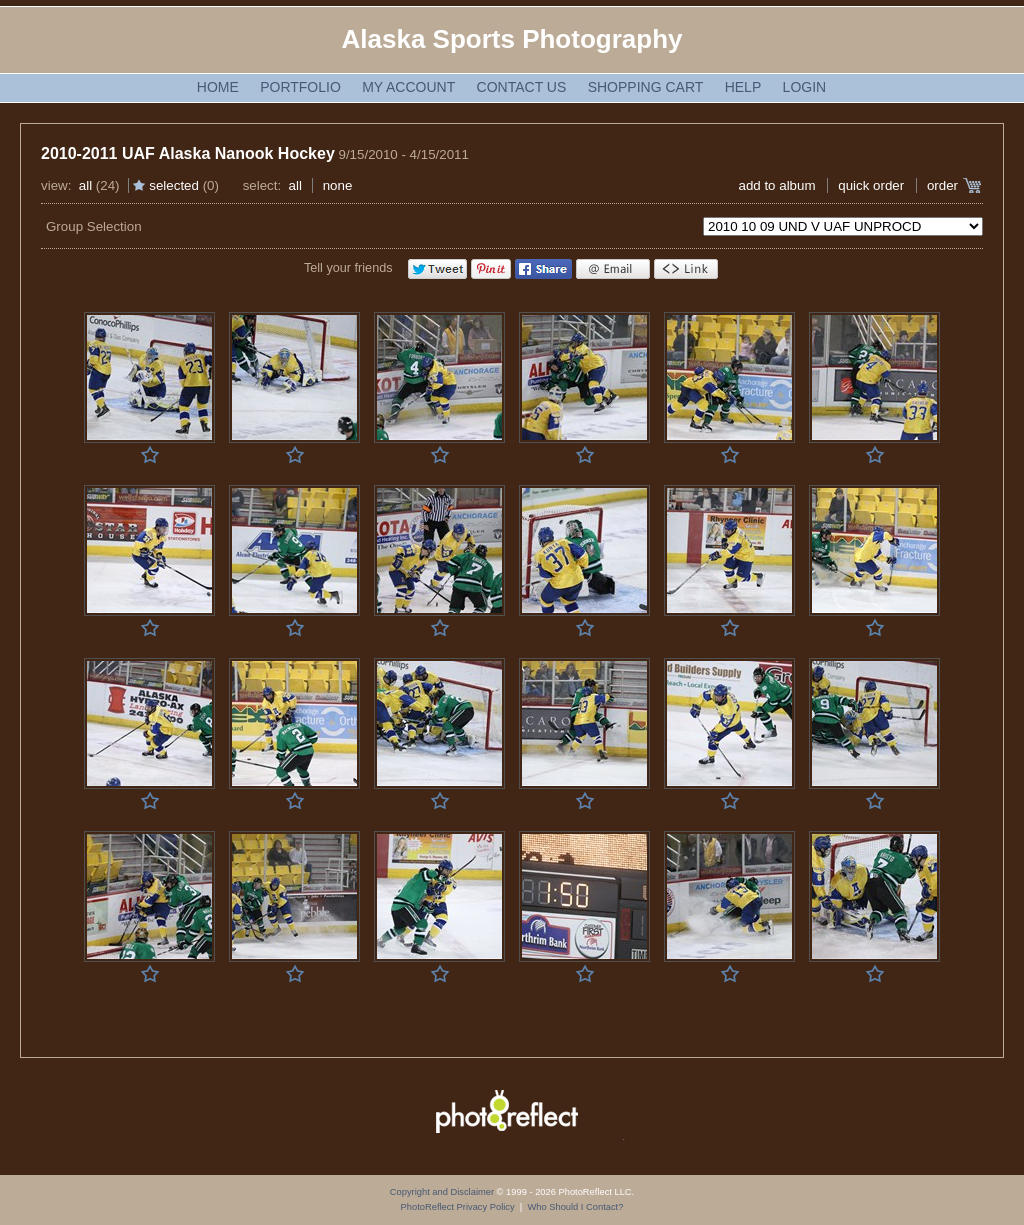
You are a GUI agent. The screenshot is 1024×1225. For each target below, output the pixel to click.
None (338, 185)
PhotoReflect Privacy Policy (458, 1207)
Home (218, 87)
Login (805, 87)
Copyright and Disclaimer (443, 1192)
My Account (408, 87)
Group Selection (94, 226)
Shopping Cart (646, 87)
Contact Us (522, 87)
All (85, 185)
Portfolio (300, 87)
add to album (776, 185)
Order (942, 185)
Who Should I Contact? (575, 1207)
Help (743, 87)
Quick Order (871, 185)
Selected (174, 185)
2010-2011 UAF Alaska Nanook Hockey (188, 153)
